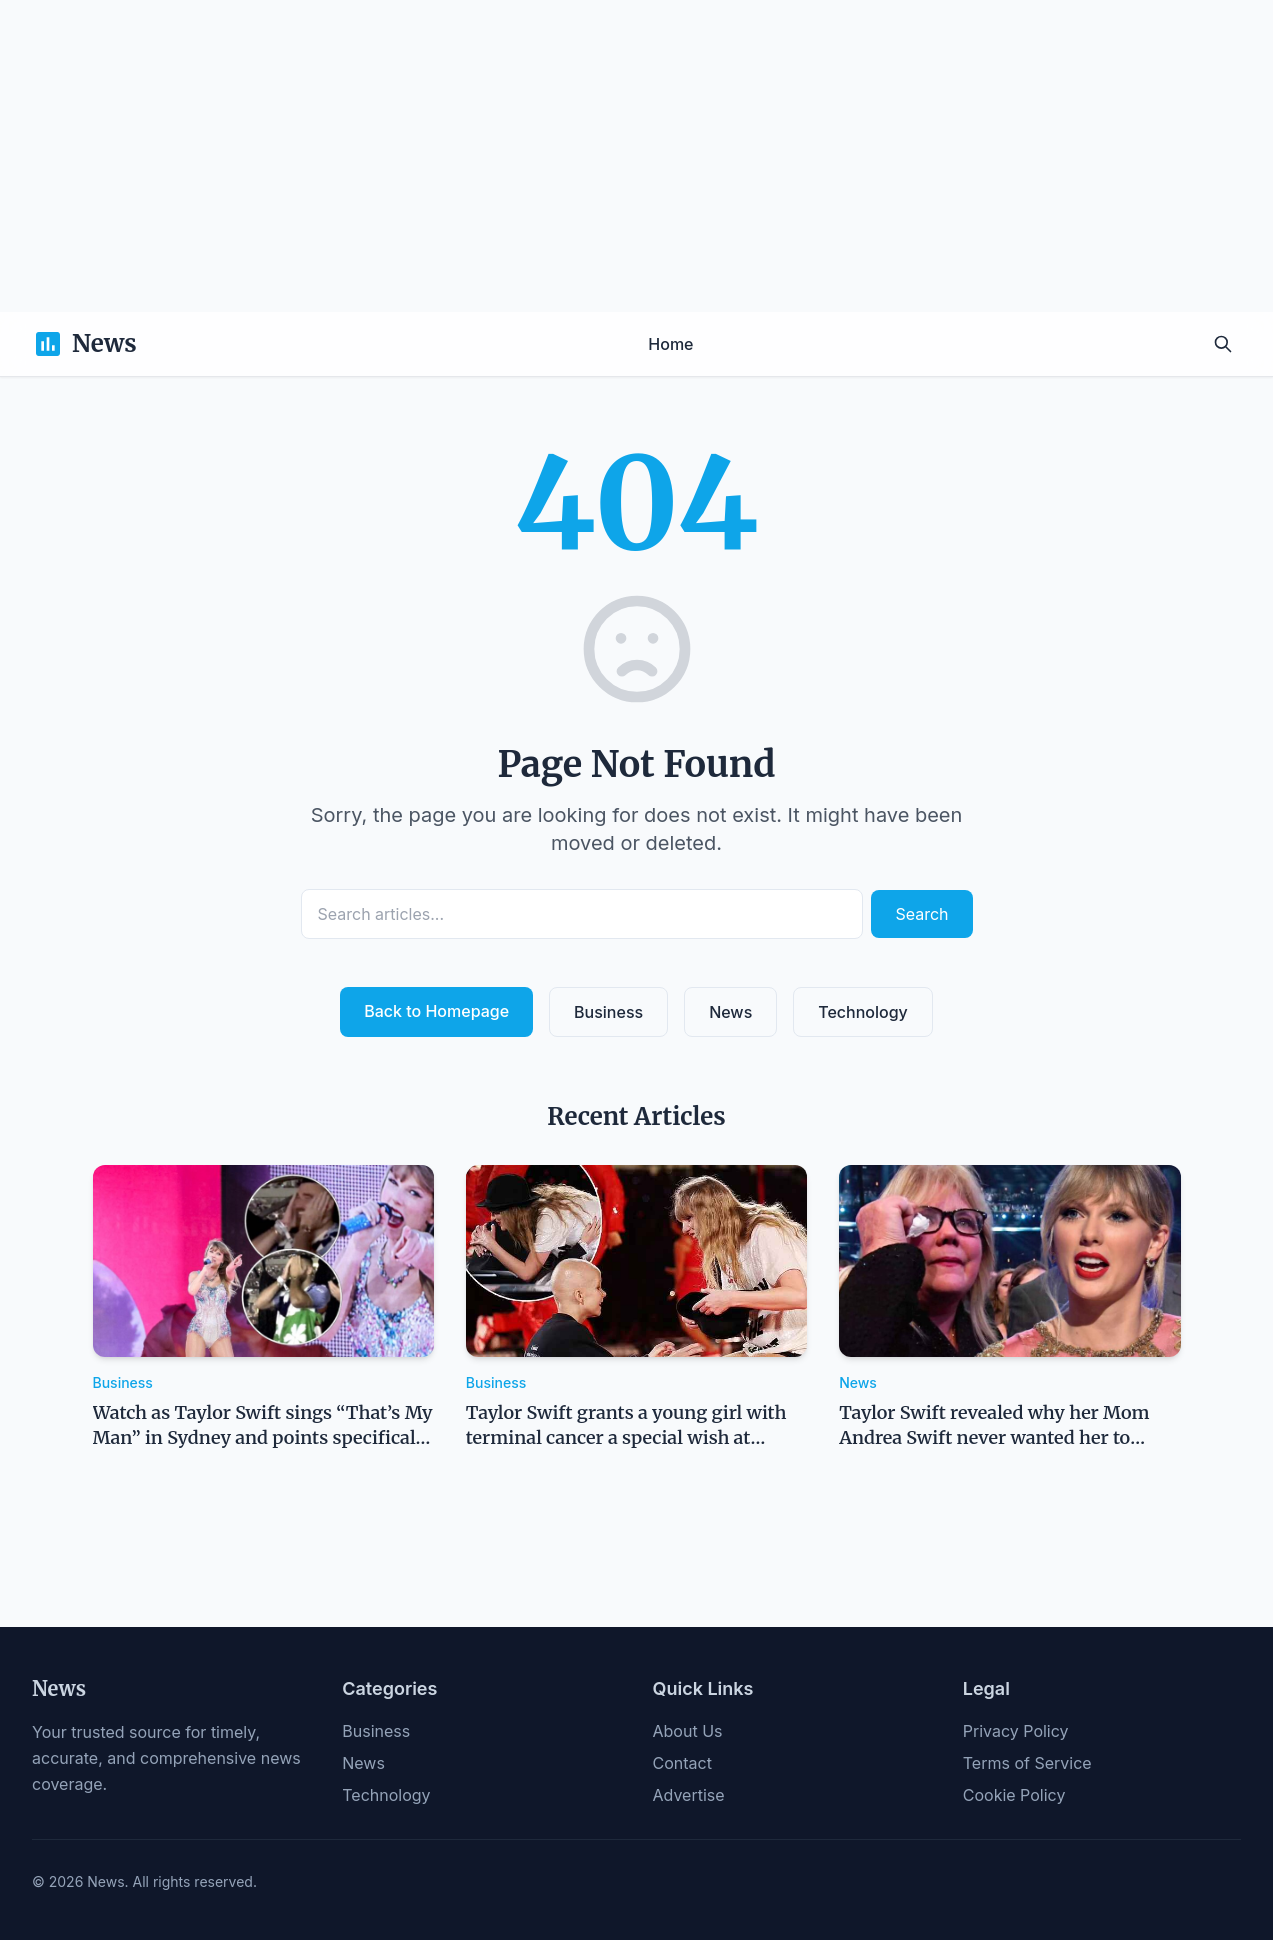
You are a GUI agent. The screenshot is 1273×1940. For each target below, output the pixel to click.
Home (670, 344)
